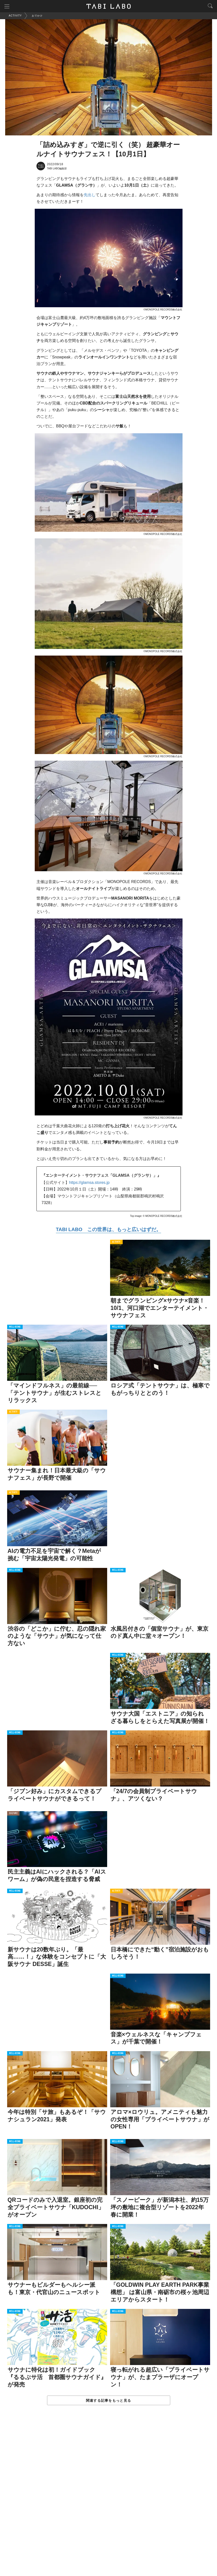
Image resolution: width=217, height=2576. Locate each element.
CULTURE (13, 1813)
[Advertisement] (108, 2495)
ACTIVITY (116, 1242)
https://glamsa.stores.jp (89, 1182)
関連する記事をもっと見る (108, 2400)
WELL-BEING (15, 1327)
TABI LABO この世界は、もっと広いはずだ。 (108, 1229)
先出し (90, 195)
